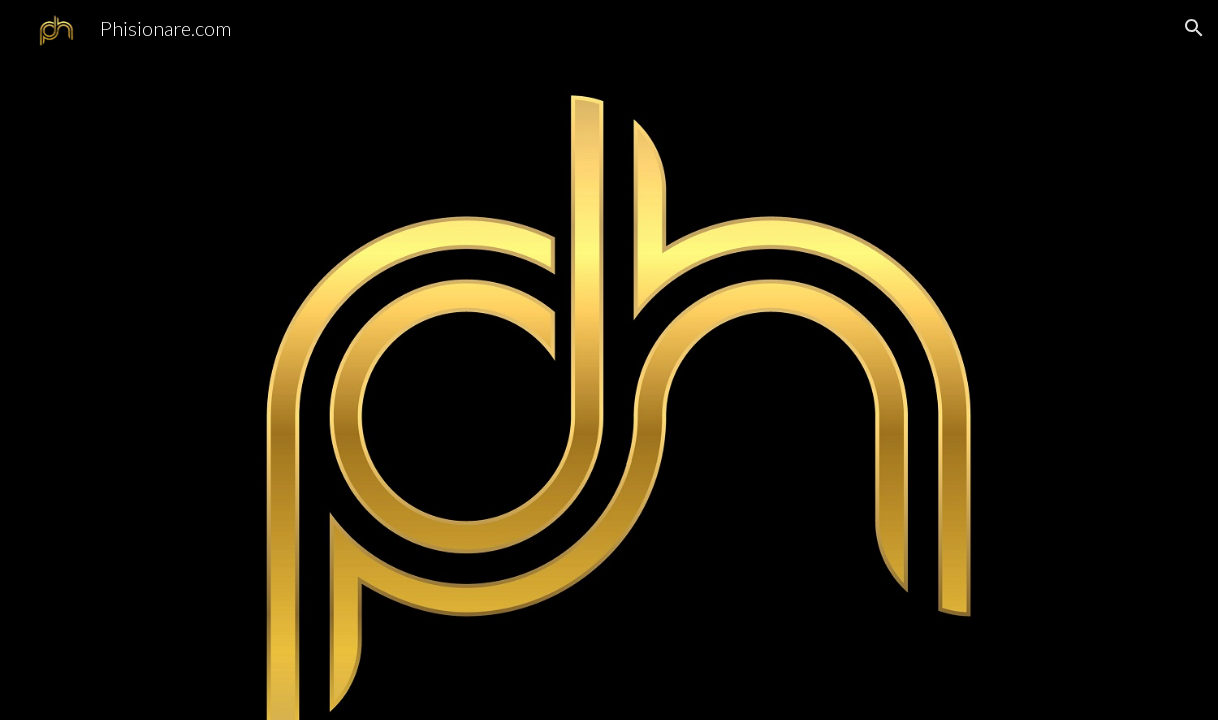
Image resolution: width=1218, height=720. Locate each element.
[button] (1194, 28)
